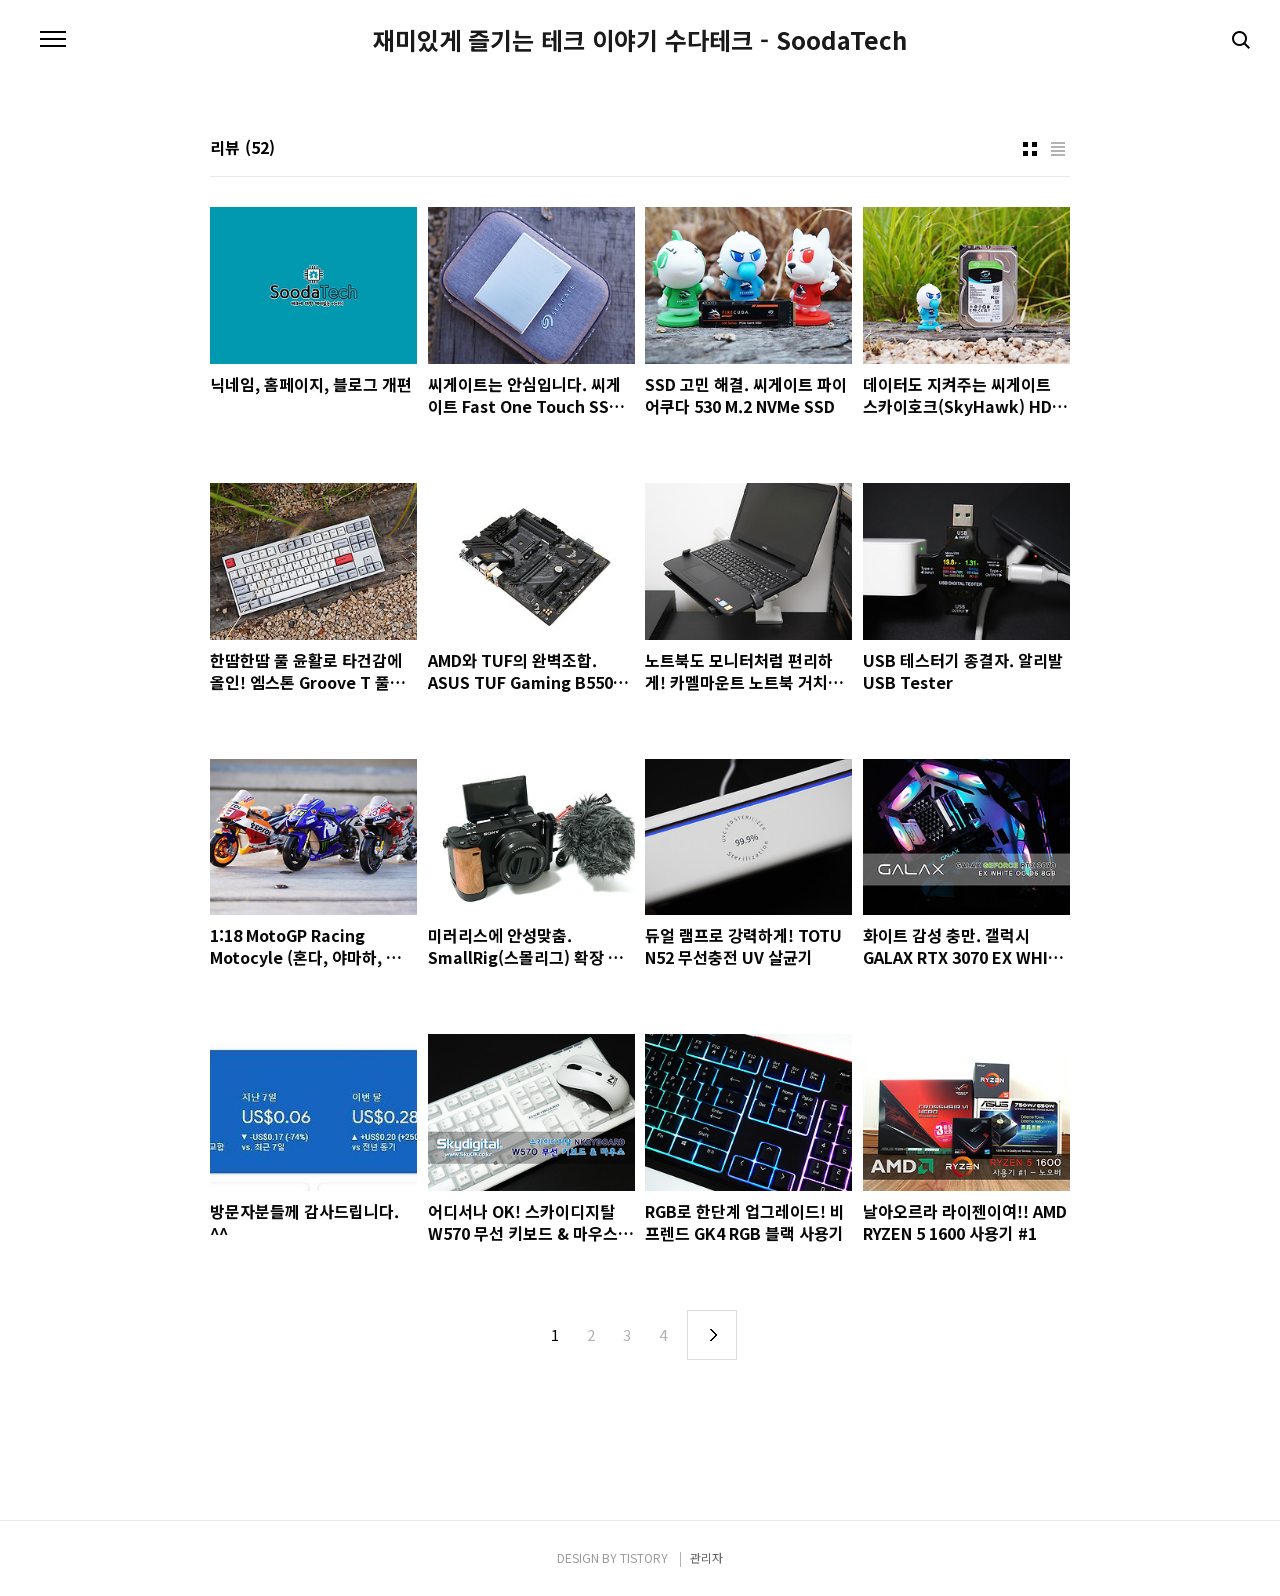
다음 (712, 1335)
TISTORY (644, 1557)
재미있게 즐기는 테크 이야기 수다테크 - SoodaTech (640, 40)
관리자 (706, 1557)
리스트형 (1058, 149)
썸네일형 (1030, 149)
